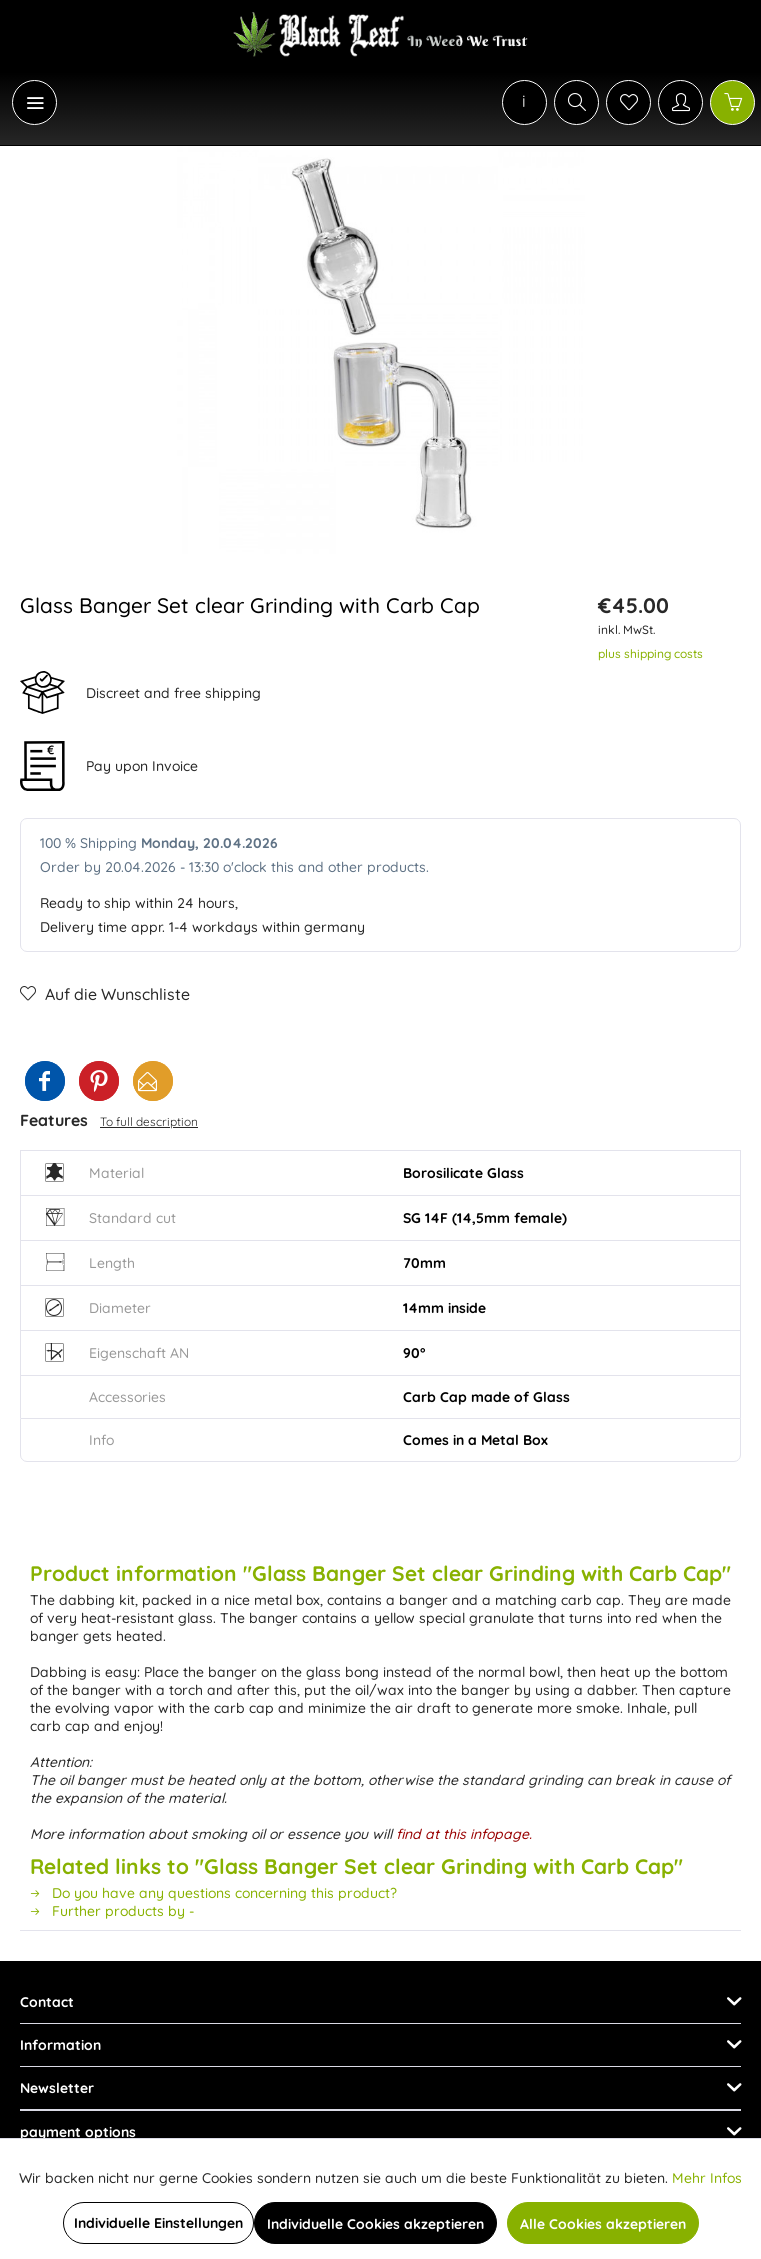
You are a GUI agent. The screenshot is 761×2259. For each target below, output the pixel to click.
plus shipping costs (650, 653)
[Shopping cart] (732, 102)
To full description (149, 1121)
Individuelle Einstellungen (158, 2223)
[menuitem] (24, 102)
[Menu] (34, 102)
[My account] (680, 102)
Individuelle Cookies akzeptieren (375, 2224)
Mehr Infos (707, 2178)
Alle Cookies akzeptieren (603, 2224)
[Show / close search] (576, 102)
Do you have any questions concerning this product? (213, 1893)
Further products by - (112, 1911)
